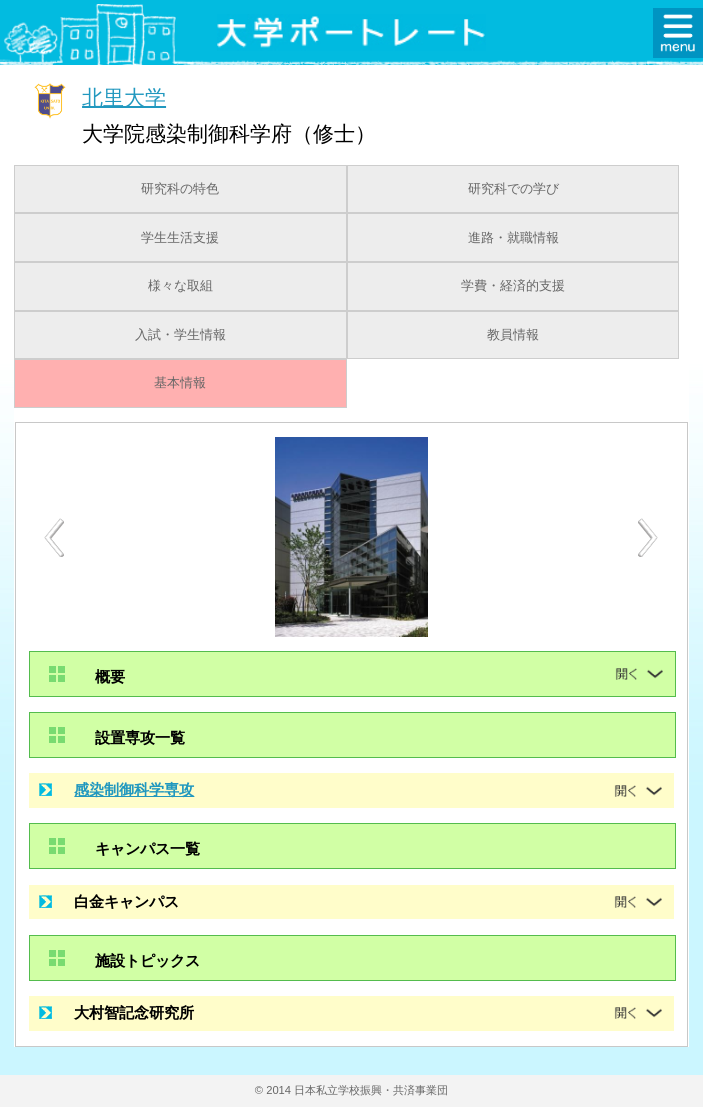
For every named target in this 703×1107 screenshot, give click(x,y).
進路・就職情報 (513, 238)
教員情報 (513, 335)
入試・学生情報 (180, 335)
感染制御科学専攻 (134, 789)
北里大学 (124, 96)
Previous (54, 537)
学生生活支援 (180, 238)
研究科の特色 (180, 189)
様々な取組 (180, 286)
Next (649, 538)
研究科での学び (513, 189)
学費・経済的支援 (513, 286)
